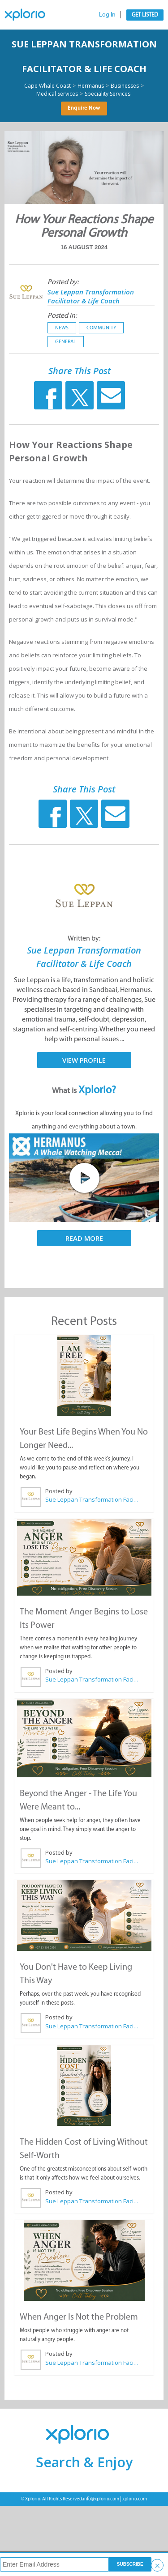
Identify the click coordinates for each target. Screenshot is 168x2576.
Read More (84, 1238)
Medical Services (57, 94)
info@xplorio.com (101, 2499)
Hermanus (91, 86)
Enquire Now (84, 108)
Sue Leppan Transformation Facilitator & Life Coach (90, 296)
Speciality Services (107, 94)
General (65, 341)
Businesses (125, 86)
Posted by (59, 1491)
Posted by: (62, 281)
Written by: (84, 938)
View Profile (84, 1060)
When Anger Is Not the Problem (79, 2316)
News (62, 327)
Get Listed (145, 14)
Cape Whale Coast (47, 86)
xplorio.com (134, 2499)
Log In (107, 14)
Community (101, 327)
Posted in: (62, 315)
